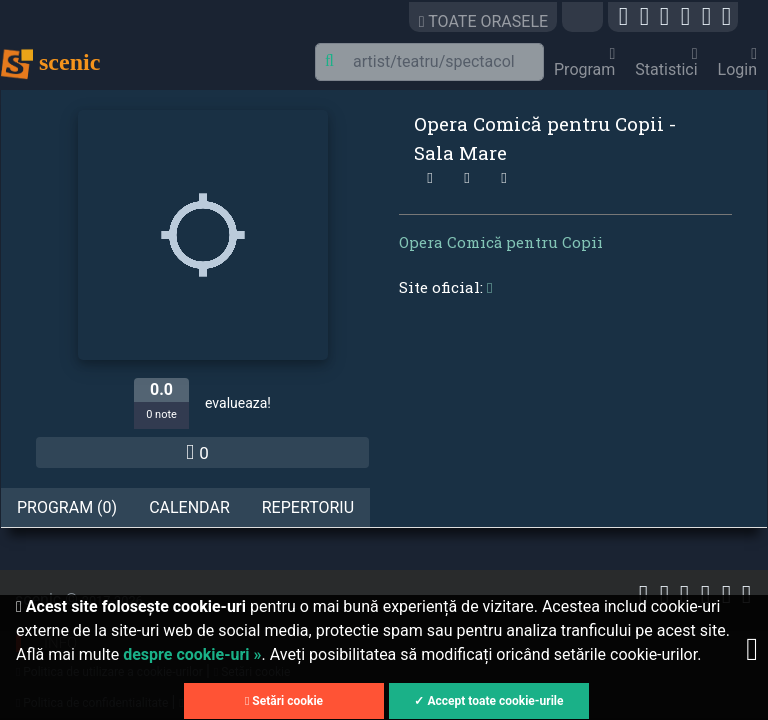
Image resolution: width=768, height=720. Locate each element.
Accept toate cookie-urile (495, 701)
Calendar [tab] (189, 507)
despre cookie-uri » (192, 654)
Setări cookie (284, 701)
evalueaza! (238, 403)
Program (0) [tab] (67, 507)
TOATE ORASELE (483, 21)
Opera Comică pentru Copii (501, 242)
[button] (585, 21)
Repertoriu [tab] (308, 507)
